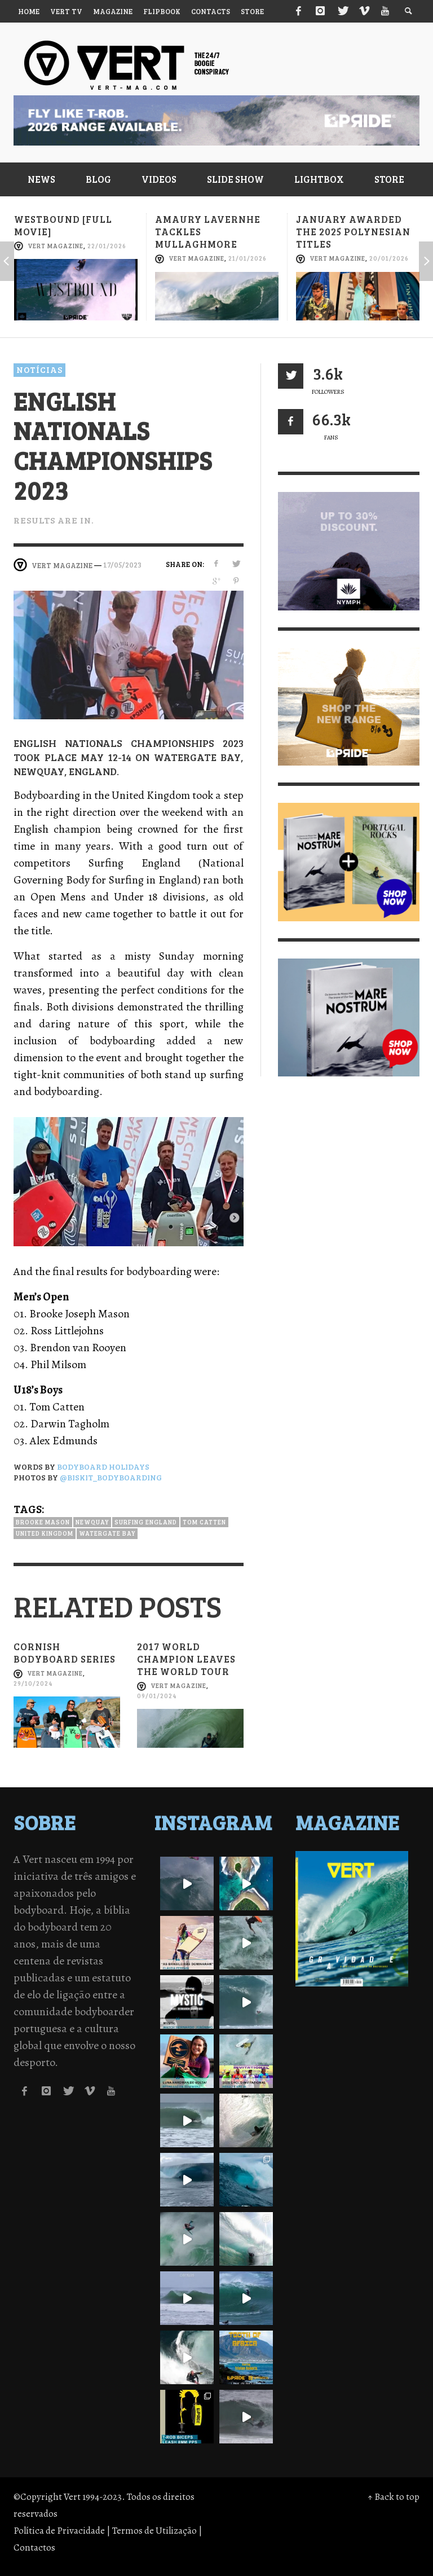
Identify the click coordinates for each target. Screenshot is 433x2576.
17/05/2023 (122, 565)
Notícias (39, 369)
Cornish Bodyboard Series (65, 1652)
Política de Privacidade (59, 2530)
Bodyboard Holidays (103, 1466)
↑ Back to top (393, 2496)
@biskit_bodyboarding (111, 1477)
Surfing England (145, 1522)
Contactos (34, 2547)
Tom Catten (204, 1522)
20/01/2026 (389, 258)
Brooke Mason (43, 1522)
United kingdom (44, 1533)
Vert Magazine (55, 245)
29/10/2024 (33, 1683)
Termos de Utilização (154, 2530)
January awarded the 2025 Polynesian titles (353, 231)
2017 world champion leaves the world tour (186, 1659)
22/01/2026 (106, 245)
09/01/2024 (157, 1695)
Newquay (92, 1522)
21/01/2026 (247, 258)
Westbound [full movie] (63, 225)
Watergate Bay (107, 1533)
